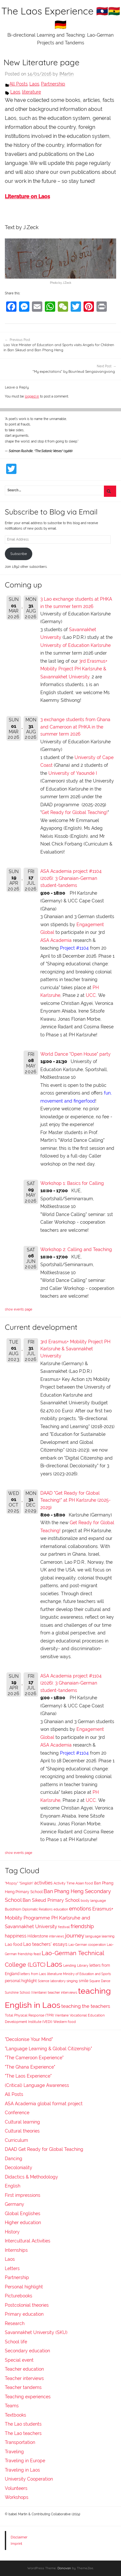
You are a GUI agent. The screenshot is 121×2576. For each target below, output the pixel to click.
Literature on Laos (27, 196)
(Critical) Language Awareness (37, 2085)
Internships (16, 2250)
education (61, 1909)
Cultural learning (22, 2121)
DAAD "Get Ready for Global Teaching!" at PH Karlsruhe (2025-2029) (75, 1500)
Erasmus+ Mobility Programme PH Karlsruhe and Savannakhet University (59, 1917)
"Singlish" (26, 1883)
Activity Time (64, 1883)
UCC (91, 995)
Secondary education (27, 2350)
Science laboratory (52, 1981)
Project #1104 (74, 948)
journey (74, 1935)
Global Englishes (22, 2213)
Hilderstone (37, 1936)
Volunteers (16, 2488)
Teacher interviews (24, 2378)
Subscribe (18, 553)
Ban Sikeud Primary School (51, 1900)
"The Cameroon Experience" (34, 2057)
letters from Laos (33, 1974)
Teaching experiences (28, 2396)
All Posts (18, 83)
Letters (12, 2268)
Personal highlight (24, 2286)
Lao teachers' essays (45, 1944)
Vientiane (62, 2015)
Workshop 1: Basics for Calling (72, 1183)
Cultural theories (22, 2130)
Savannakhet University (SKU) (36, 2332)
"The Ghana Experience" (30, 2067)
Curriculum (16, 2140)
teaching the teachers (85, 2006)
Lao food (13, 1944)
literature (31, 91)
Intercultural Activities (27, 2240)
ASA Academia (56, 940)
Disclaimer (19, 2537)
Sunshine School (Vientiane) (26, 1992)
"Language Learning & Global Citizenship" (48, 2048)
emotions (80, 1909)
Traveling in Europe (25, 2460)
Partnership (53, 83)
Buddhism (13, 1909)
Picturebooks (18, 2295)
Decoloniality (18, 2167)
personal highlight (21, 1980)
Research (15, 2323)
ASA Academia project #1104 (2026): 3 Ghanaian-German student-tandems (71, 878)
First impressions (22, 2195)
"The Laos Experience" (28, 2076)
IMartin (66, 73)
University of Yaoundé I (72, 773)
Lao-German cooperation (87, 1944)
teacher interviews (62, 1992)
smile (83, 1981)
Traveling (14, 2451)
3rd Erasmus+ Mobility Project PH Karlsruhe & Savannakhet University (73, 668)
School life (16, 2341)
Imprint (16, 2543)
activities (43, 1882)
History (12, 2231)
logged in (32, 396)
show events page (18, 1309)
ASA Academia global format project (44, 2103)
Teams (12, 2405)
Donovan (64, 2568)
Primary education (24, 2314)
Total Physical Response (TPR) (29, 2015)
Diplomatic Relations (37, 1909)
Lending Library (75, 1965)
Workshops (16, 2497)
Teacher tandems (23, 2387)
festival (64, 1927)
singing (72, 1981)
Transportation (20, 2442)
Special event (19, 2360)
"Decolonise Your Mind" (29, 2039)
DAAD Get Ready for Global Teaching (44, 2149)
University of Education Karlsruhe (75, 645)
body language (93, 1901)
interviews (56, 1936)
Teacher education (24, 2369)
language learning (100, 1936)
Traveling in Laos (22, 2470)
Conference (17, 2112)
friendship (82, 1926)
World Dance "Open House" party (75, 1054)
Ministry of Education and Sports (87, 1974)
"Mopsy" (11, 1883)
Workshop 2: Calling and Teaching (76, 1249)
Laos (34, 83)
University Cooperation (29, 2479)
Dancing (13, 2158)
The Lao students (23, 2424)
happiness (15, 1935)
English (12, 2185)
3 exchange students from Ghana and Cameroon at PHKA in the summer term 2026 (75, 727)
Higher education (23, 2222)
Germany (14, 2204)
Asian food (84, 1883)
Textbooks (15, 2415)
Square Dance (99, 1981)
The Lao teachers (23, 2433)
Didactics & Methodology (31, 2176)
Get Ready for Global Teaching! (75, 812)
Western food (64, 2022)
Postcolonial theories (27, 2305)
